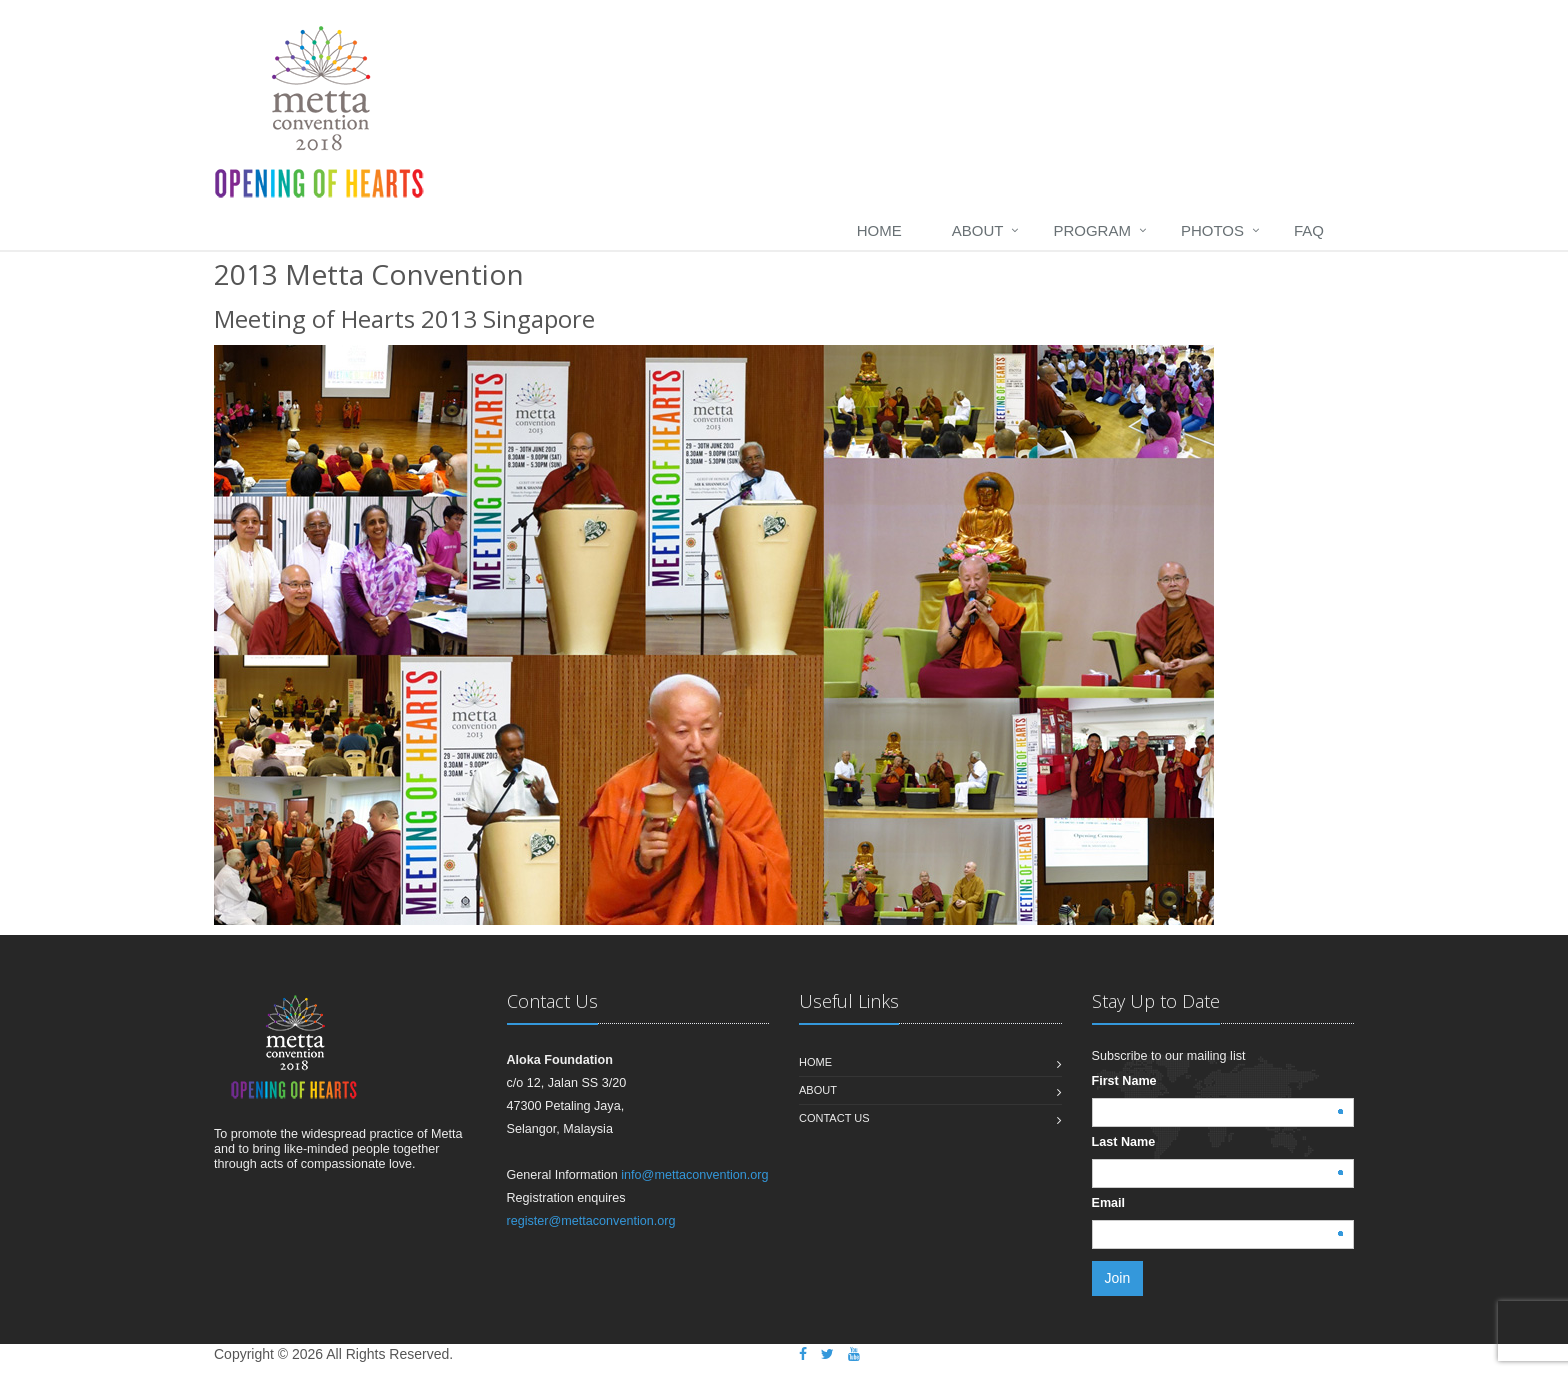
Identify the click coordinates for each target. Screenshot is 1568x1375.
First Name (1124, 1081)
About (978, 230)
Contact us (834, 1118)
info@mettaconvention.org (694, 1175)
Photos (1212, 230)
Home (815, 1062)
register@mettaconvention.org (591, 1221)
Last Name (1124, 1142)
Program (1092, 230)
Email (1109, 1203)
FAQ (1309, 230)
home (879, 230)
